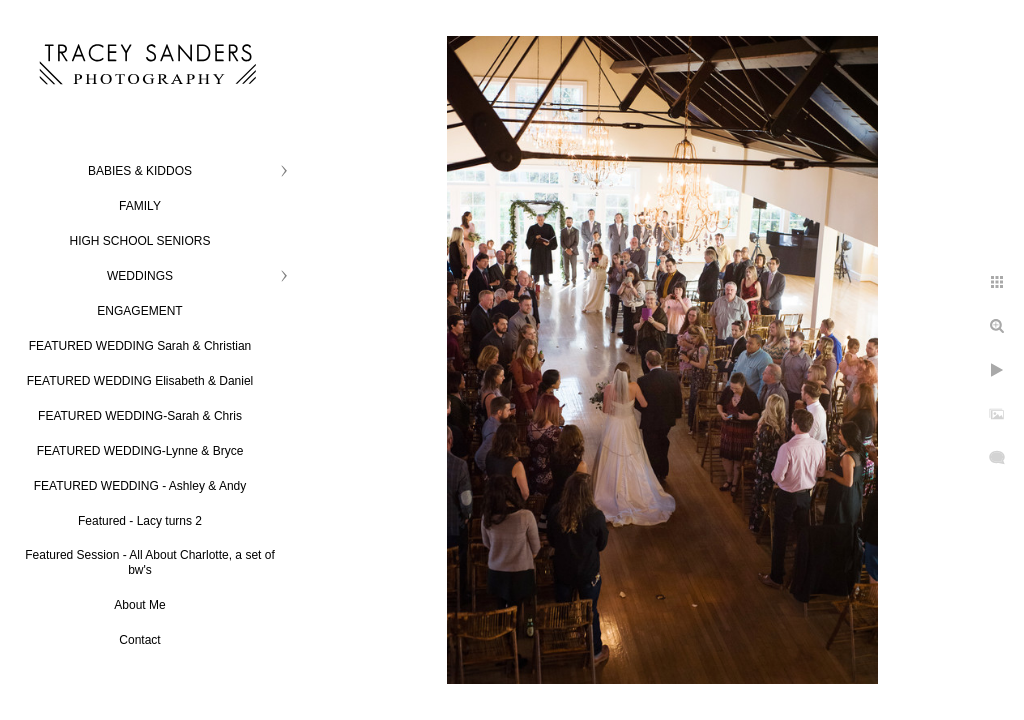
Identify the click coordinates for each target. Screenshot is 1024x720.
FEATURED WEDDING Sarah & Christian (140, 346)
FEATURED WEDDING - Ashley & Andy (140, 486)
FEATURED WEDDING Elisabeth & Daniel (140, 381)
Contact (139, 640)
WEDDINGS (140, 276)
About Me (139, 605)
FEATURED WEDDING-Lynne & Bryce (140, 451)
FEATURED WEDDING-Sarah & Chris (140, 416)
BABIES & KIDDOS (140, 171)
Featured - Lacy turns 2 (140, 521)
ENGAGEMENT (139, 311)
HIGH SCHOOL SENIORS (140, 241)
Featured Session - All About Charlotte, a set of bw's (149, 562)
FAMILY (140, 206)
